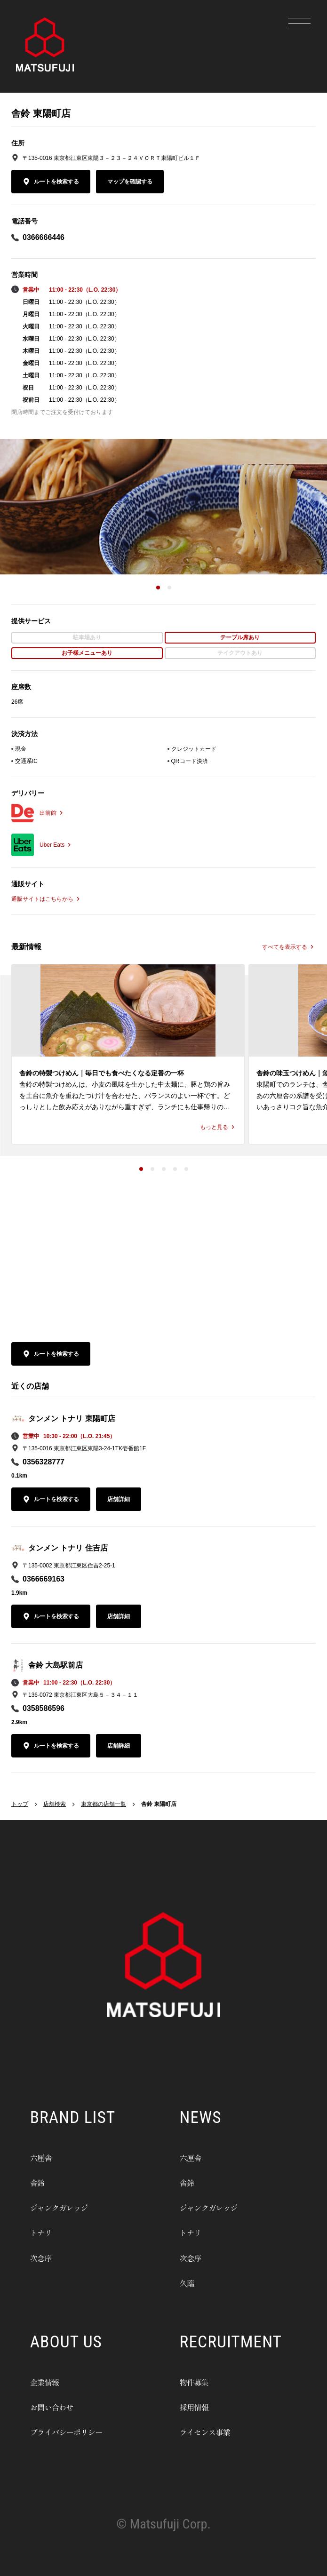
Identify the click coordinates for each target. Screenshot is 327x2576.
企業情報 (52, 2380)
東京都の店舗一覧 (103, 1804)
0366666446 (43, 237)
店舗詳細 (118, 1499)
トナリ (47, 2230)
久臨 (191, 2281)
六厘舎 (47, 2155)
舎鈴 (41, 2180)
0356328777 (43, 1462)
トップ (19, 1804)
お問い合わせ (63, 2405)
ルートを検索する (51, 181)
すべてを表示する (289, 947)
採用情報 (202, 2405)
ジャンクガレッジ (74, 2205)
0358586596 (43, 1708)
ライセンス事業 (218, 2430)
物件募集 (202, 2380)
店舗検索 (54, 1804)
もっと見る (218, 1127)
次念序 (47, 2256)
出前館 (52, 813)
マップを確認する (129, 181)
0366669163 (43, 1579)
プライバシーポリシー (85, 2430)
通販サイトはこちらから (46, 899)
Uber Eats (56, 845)
